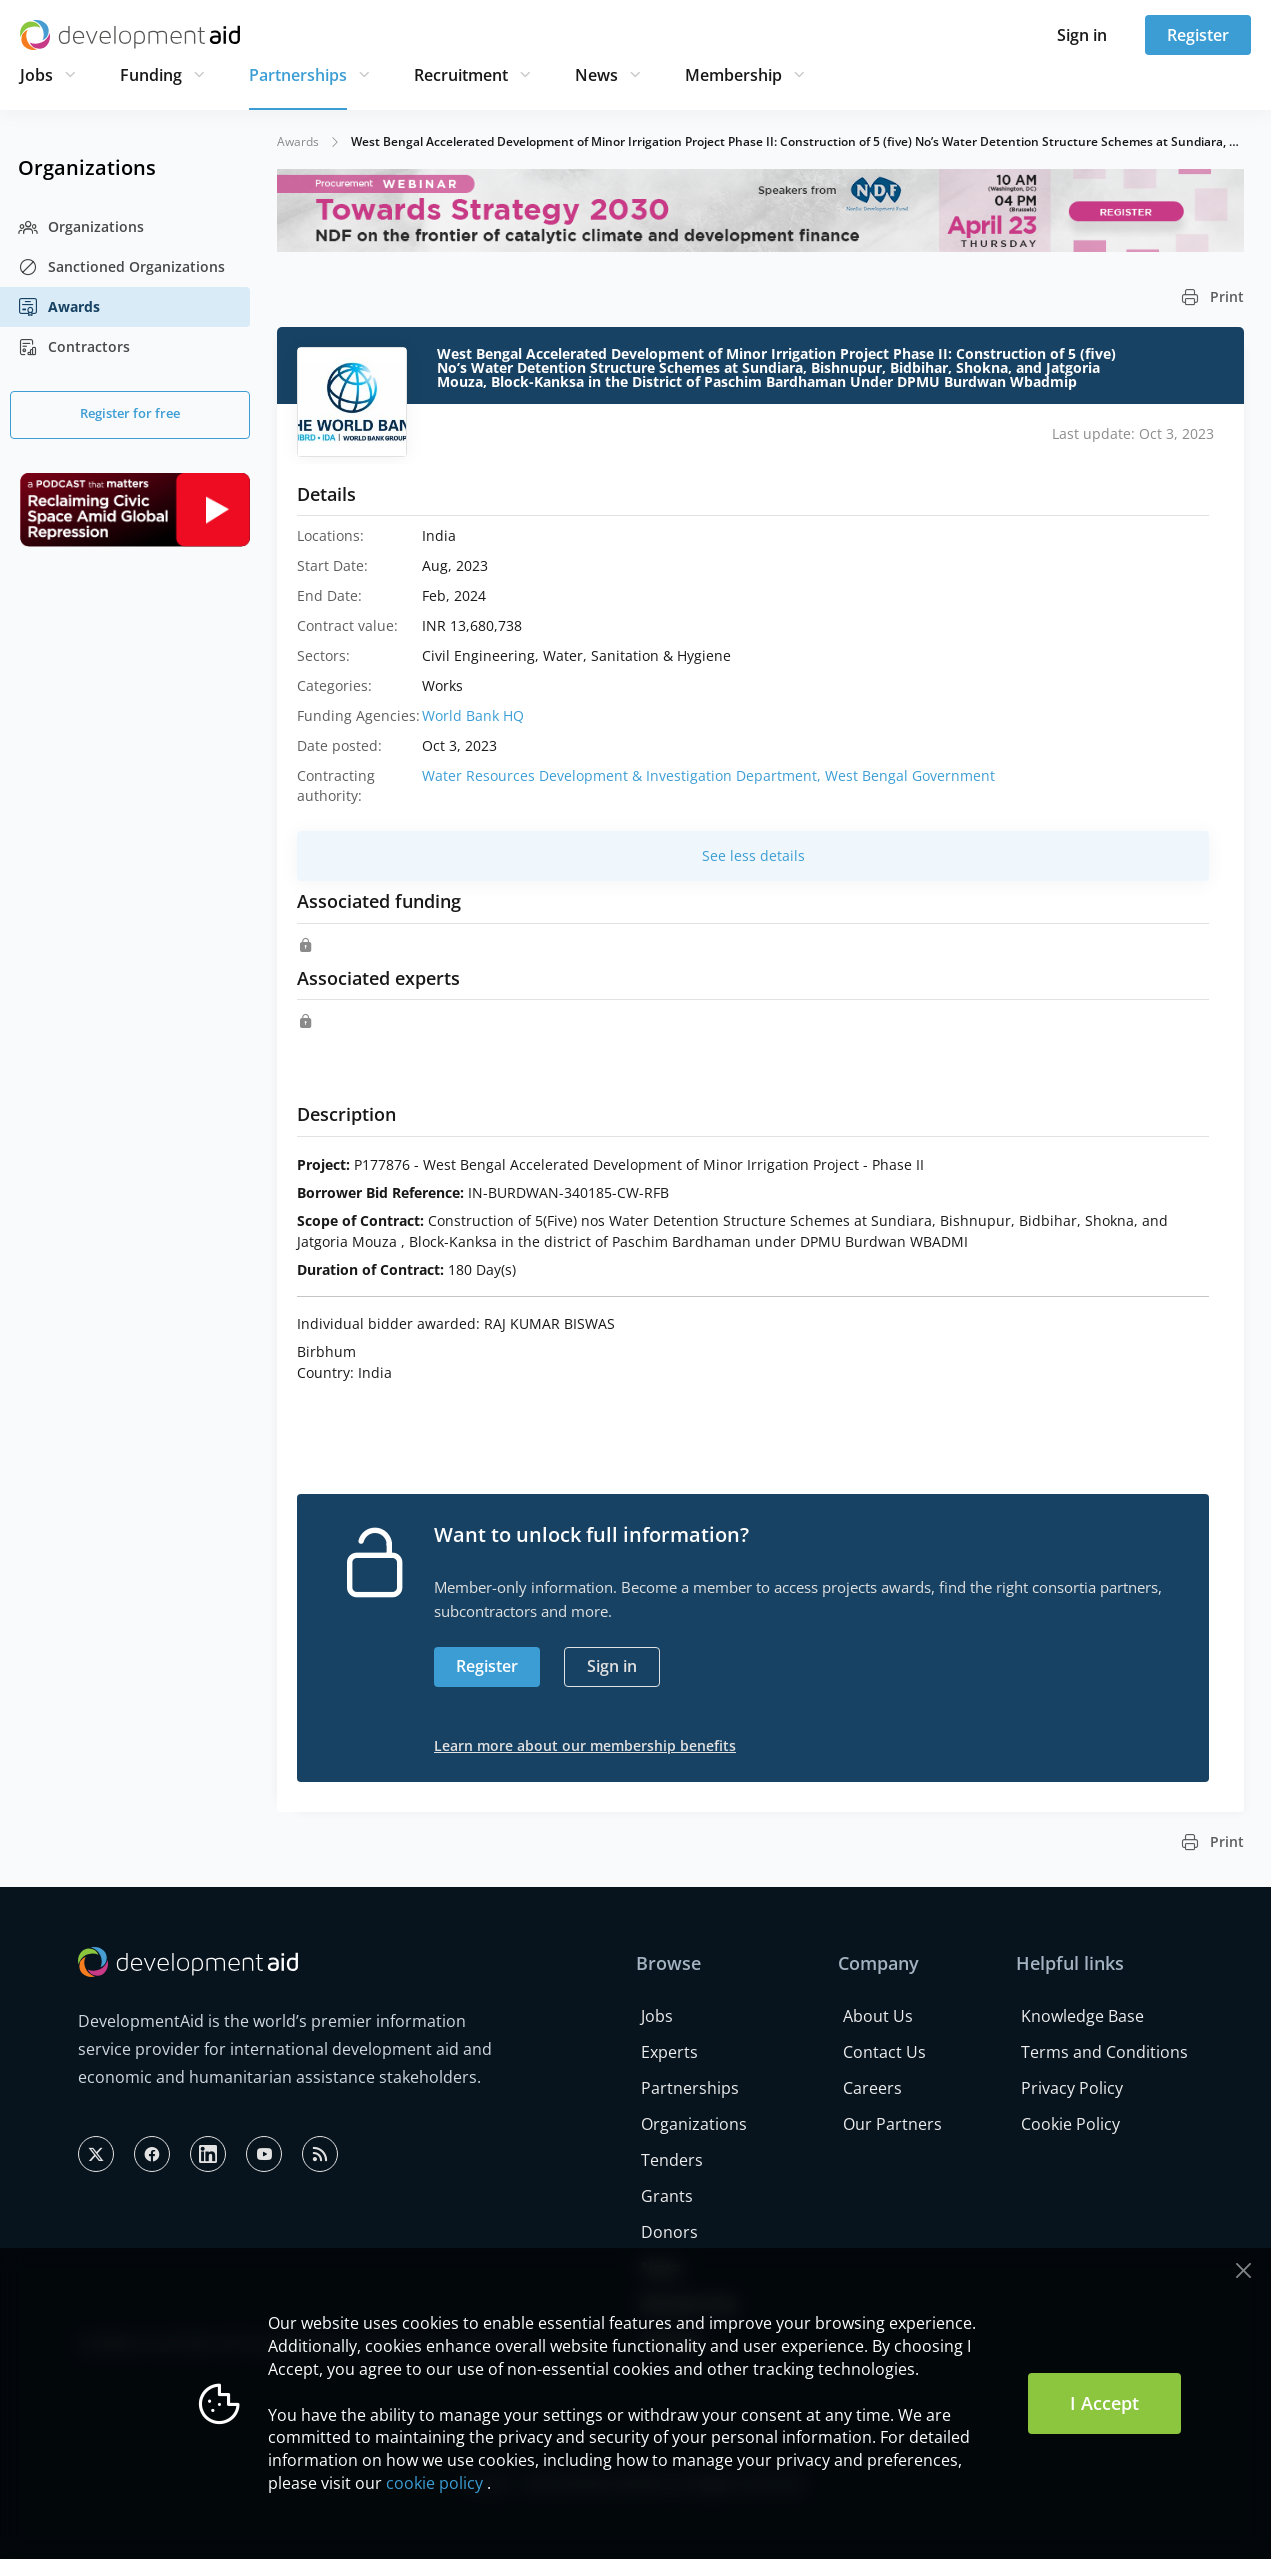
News (596, 75)
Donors (669, 2232)
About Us (878, 2016)
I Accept (1104, 2403)
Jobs (36, 75)
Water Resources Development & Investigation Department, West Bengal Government (708, 775)
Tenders (672, 2160)
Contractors (74, 347)
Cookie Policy (1070, 2124)
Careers (872, 2088)
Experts (669, 2052)
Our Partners (892, 2124)
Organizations (81, 227)
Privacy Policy (1072, 2088)
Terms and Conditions (1104, 2052)
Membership (733, 75)
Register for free (130, 413)
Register (1198, 35)
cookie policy (434, 2483)
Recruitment (461, 75)
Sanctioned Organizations (121, 267)
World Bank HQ (473, 715)
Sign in (1082, 35)
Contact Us (884, 2052)
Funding (151, 75)
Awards (59, 307)
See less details (753, 855)
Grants (667, 2196)
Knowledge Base (1082, 2016)
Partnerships (298, 75)
